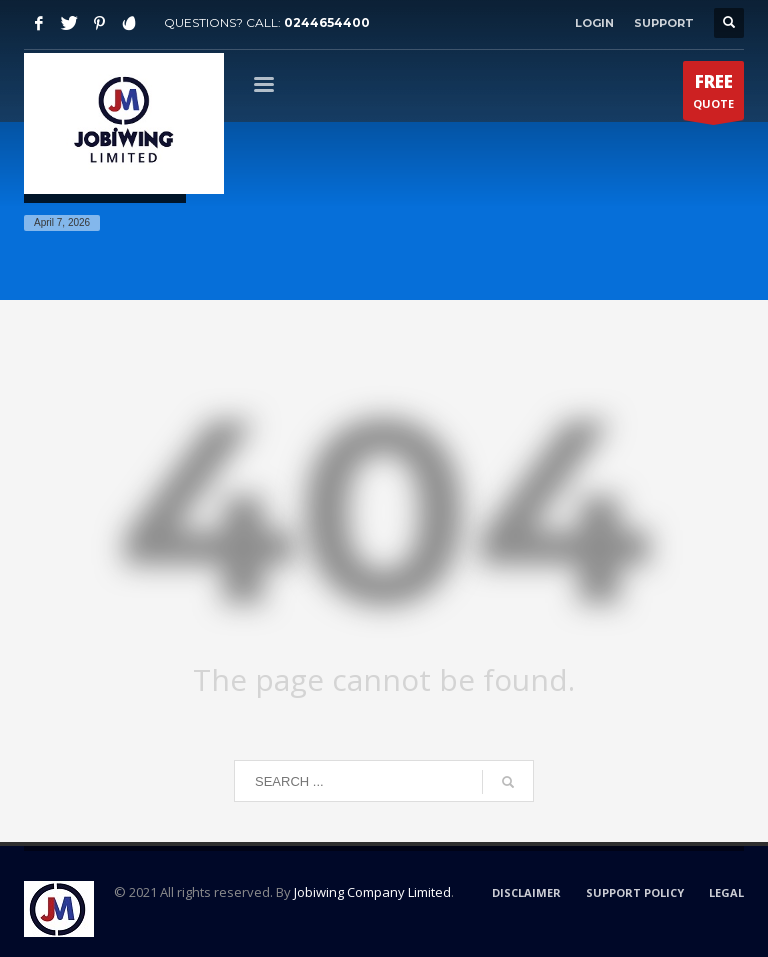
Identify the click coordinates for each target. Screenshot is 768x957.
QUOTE (713, 95)
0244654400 (327, 22)
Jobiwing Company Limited (372, 892)
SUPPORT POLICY (635, 892)
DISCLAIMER (526, 892)
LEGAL (726, 892)
